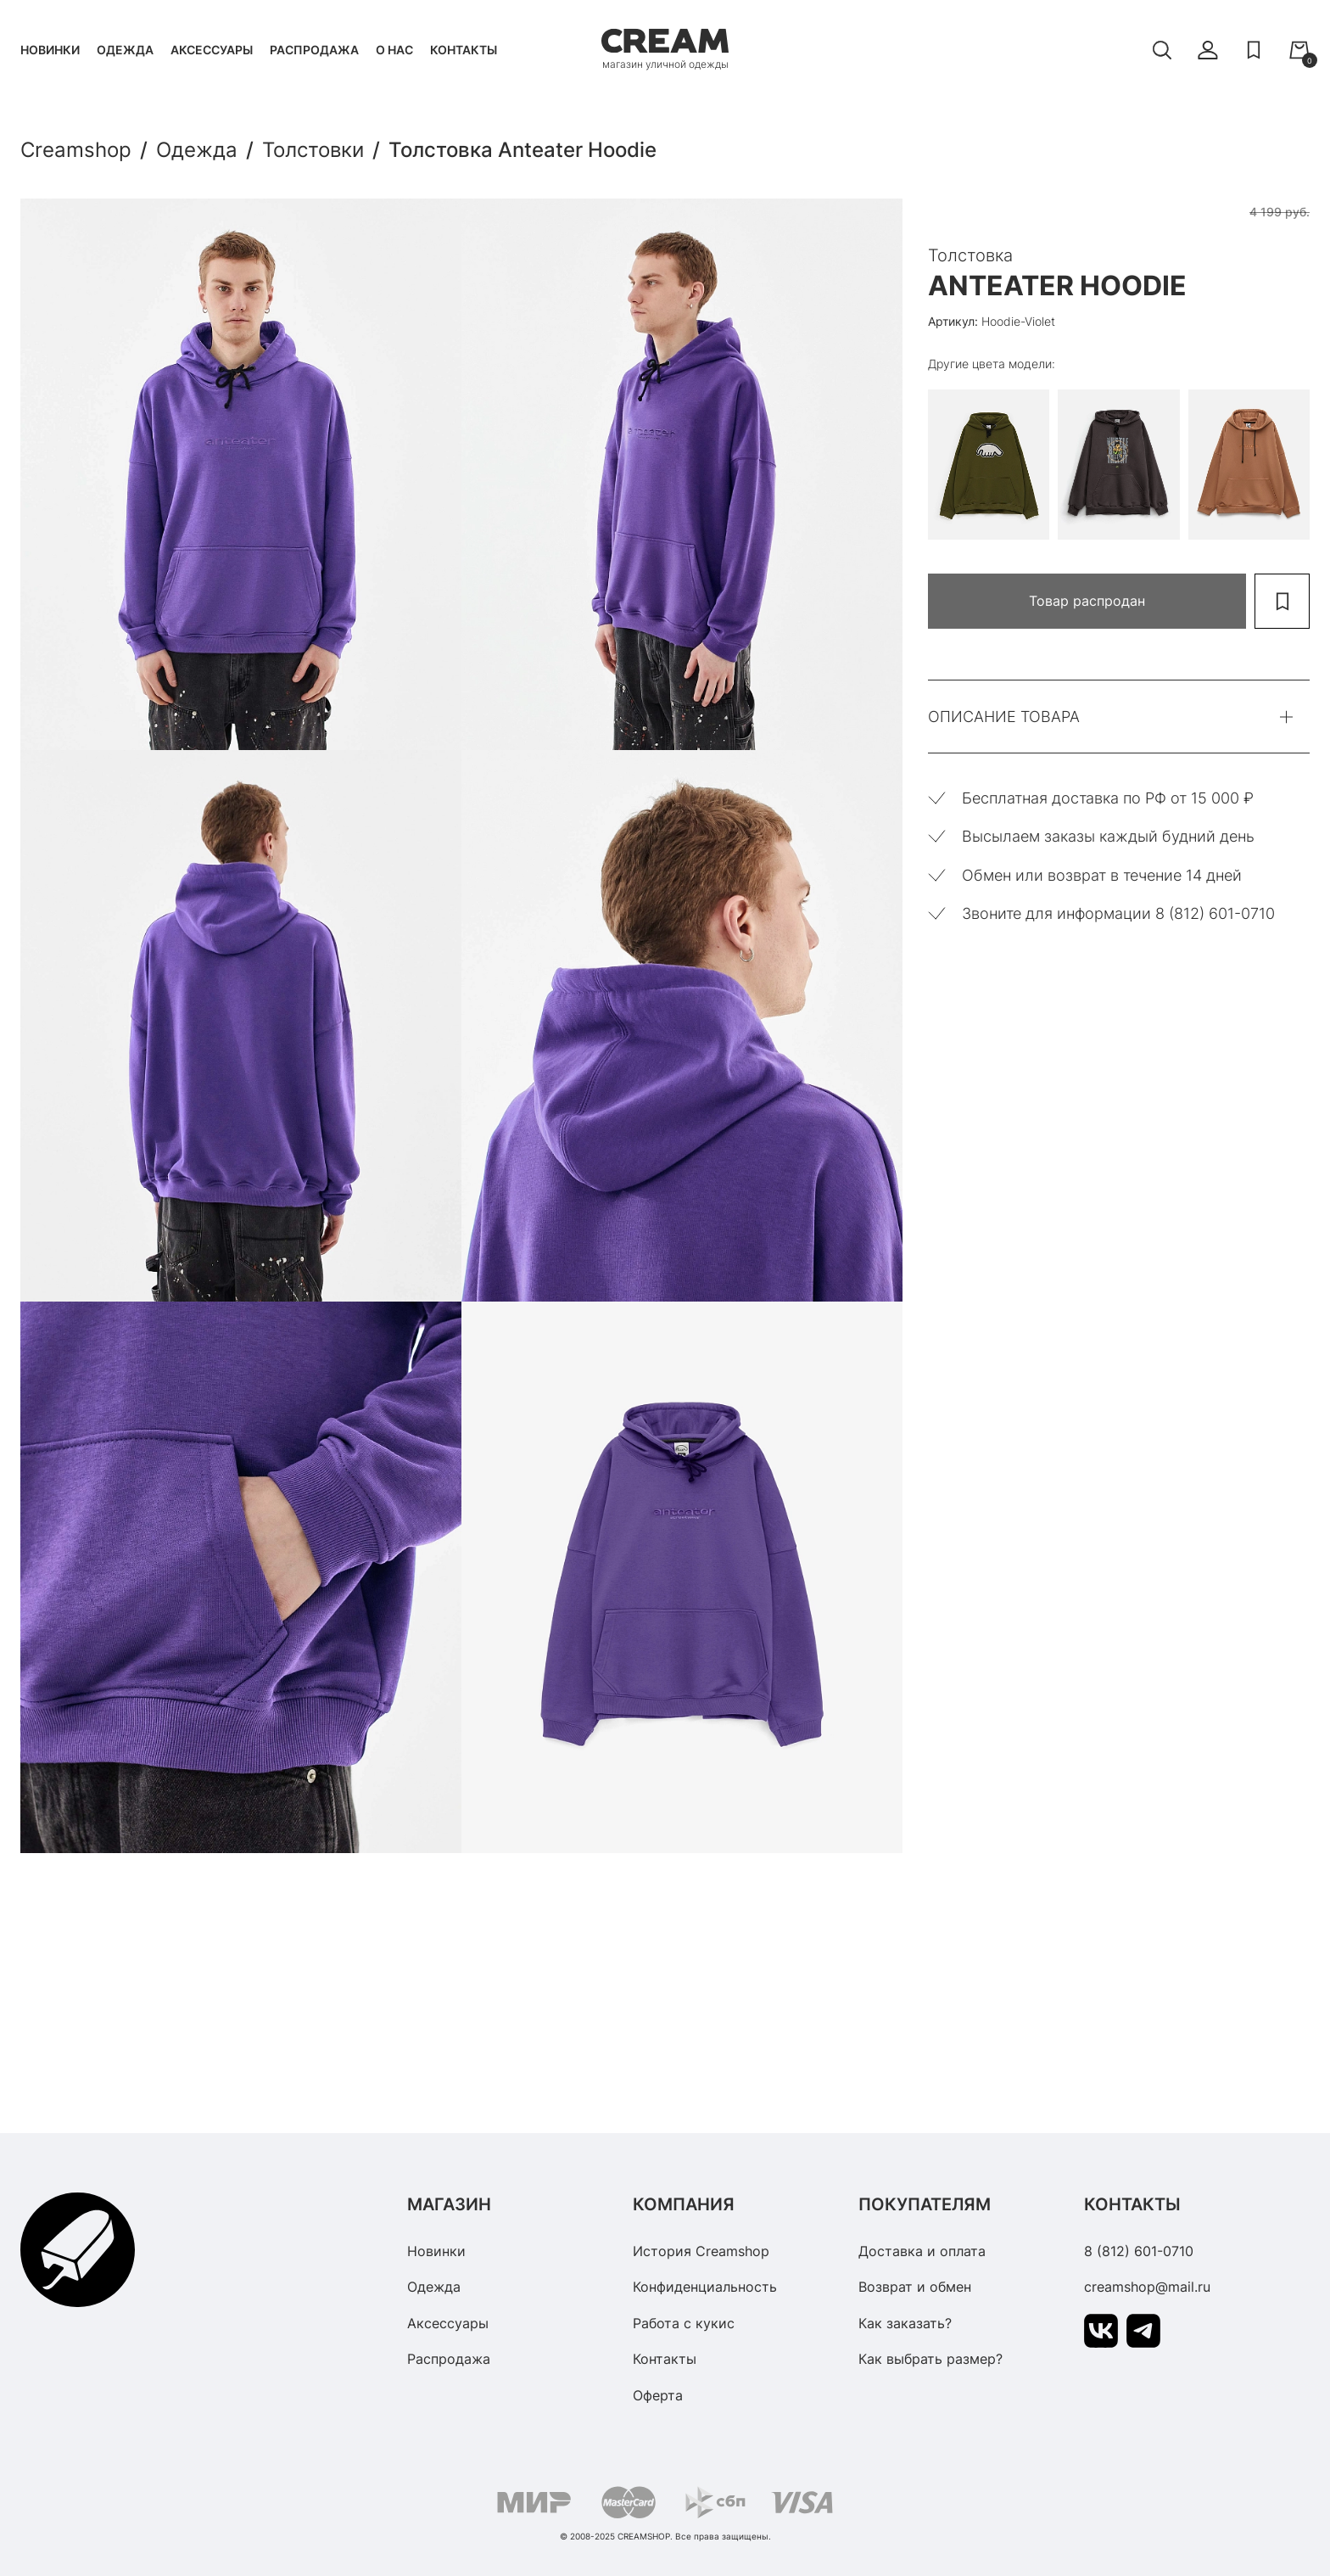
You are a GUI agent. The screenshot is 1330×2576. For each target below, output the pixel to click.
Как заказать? (905, 2323)
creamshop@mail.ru (1147, 2286)
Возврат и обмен (914, 2286)
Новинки (50, 49)
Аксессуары (211, 49)
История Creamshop (701, 2251)
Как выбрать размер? (930, 2358)
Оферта (658, 2395)
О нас (394, 49)
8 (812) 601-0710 (1138, 2251)
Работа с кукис (684, 2323)
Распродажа (314, 49)
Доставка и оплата (922, 2251)
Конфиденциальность (705, 2286)
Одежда (125, 49)
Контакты (463, 49)
